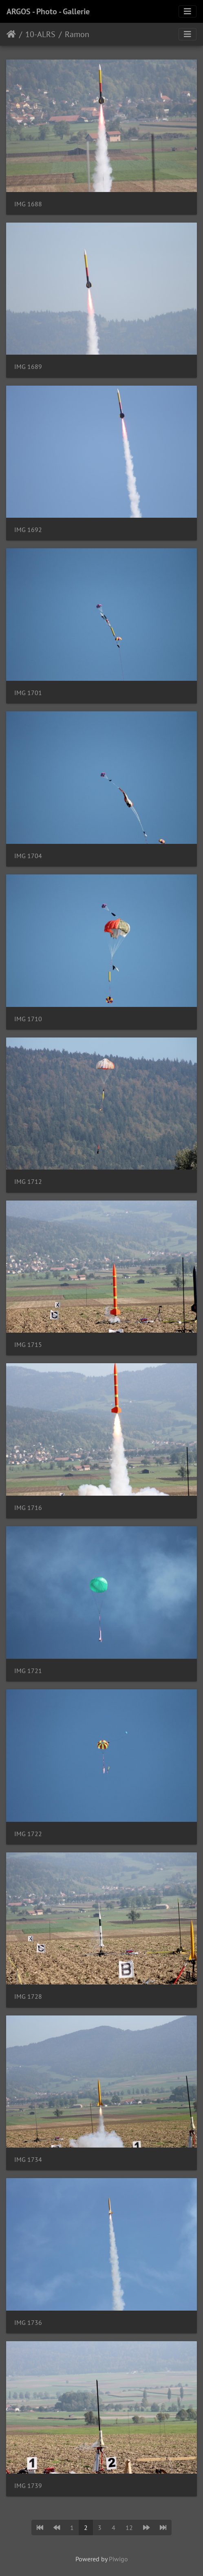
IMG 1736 (28, 2323)
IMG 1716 (28, 1508)
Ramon (77, 34)
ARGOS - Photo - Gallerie (48, 11)
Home (11, 34)
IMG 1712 (28, 1181)
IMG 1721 (28, 1671)
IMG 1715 (28, 1345)
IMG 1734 (28, 2159)
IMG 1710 (28, 1019)
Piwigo (118, 2559)
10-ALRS (40, 34)
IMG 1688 (28, 204)
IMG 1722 (28, 1834)
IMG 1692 (28, 530)
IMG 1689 (28, 367)
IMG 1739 (28, 2486)
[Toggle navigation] (187, 11)
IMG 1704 (28, 856)
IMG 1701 (28, 693)
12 (129, 2527)
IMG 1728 (28, 1996)
